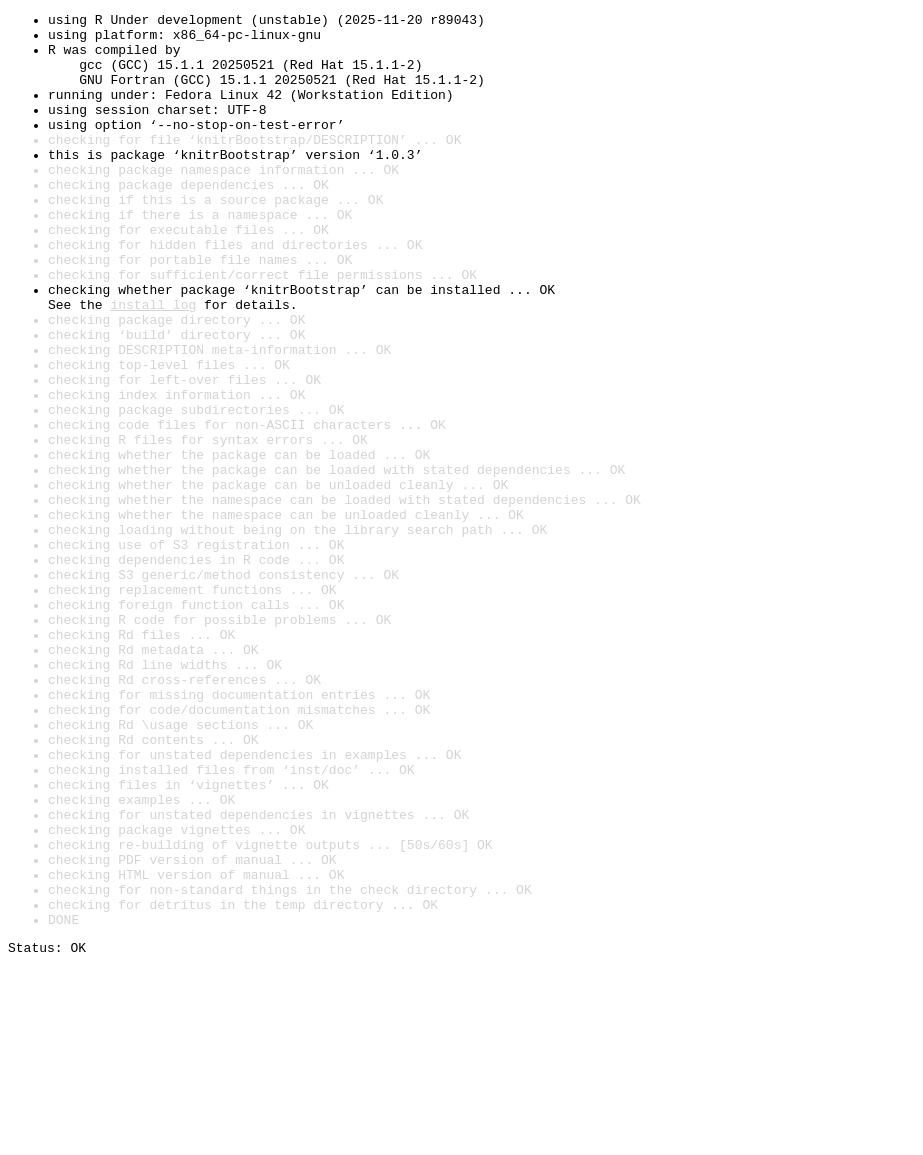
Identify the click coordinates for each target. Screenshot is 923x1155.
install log (153, 364)
